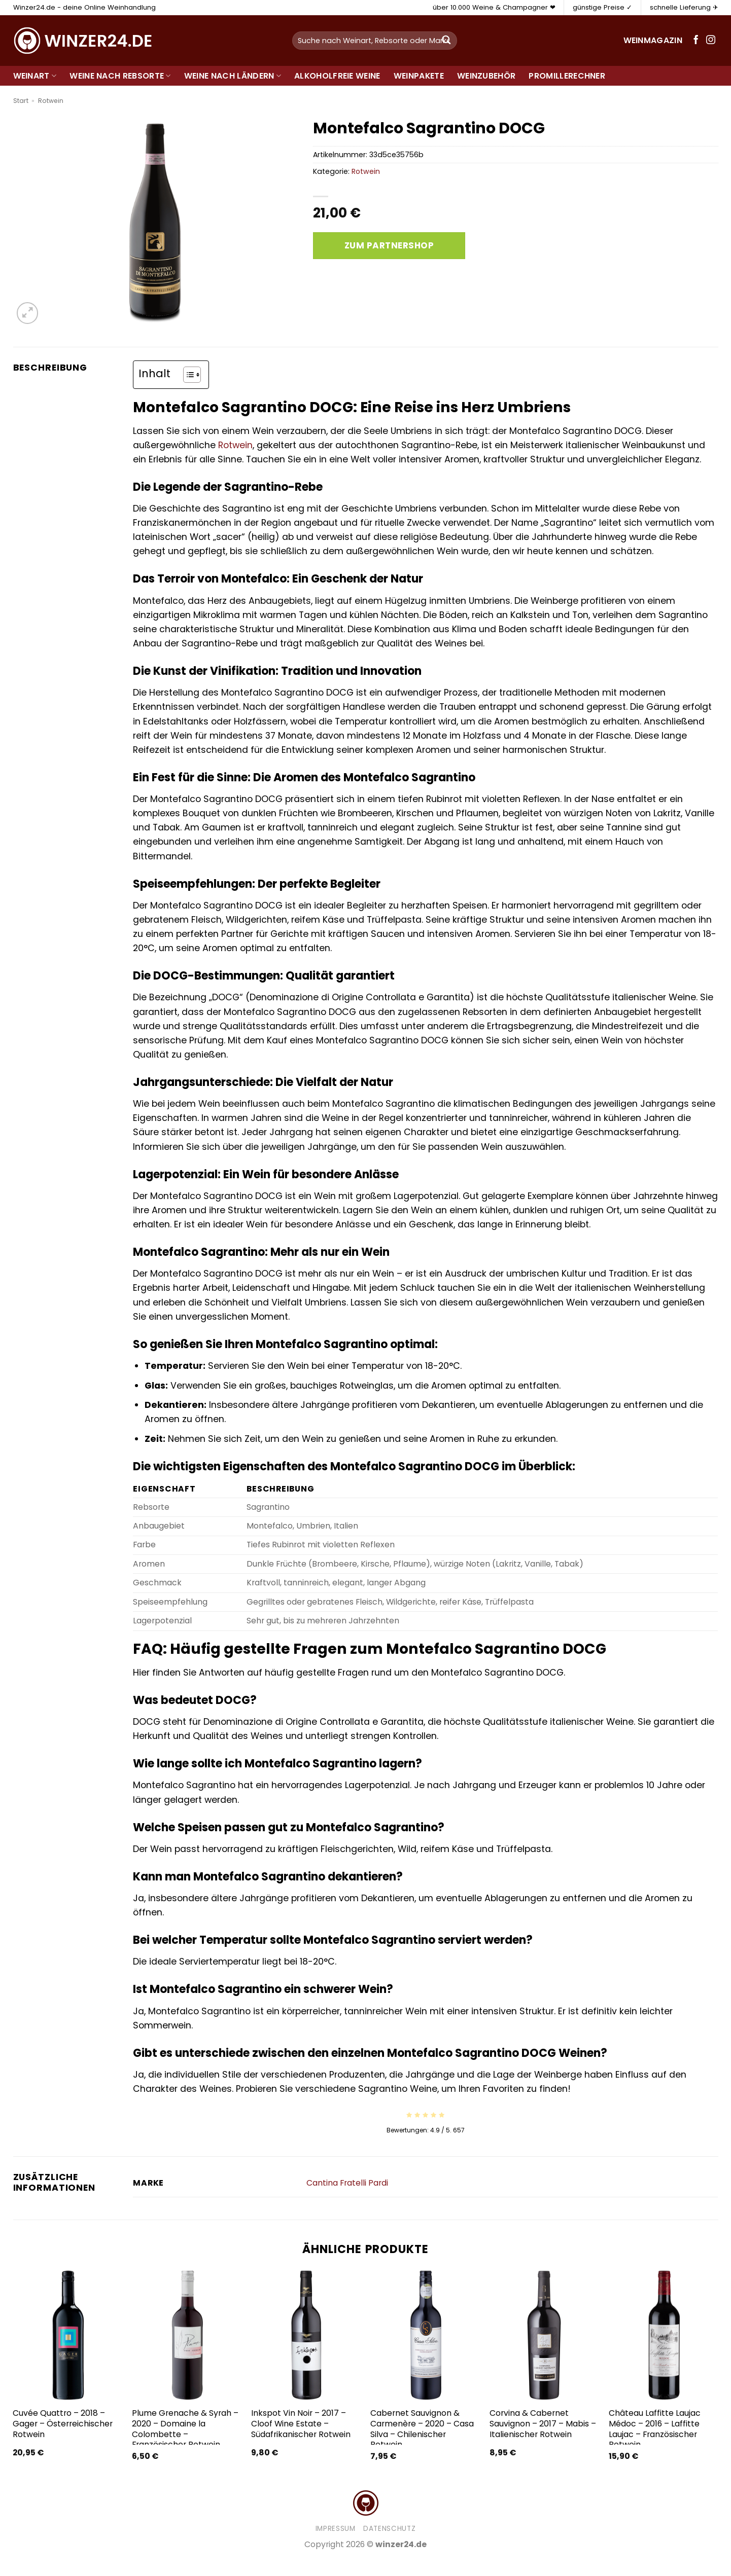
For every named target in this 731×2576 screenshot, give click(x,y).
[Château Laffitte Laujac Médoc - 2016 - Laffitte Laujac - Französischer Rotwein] (663, 2335)
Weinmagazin (653, 40)
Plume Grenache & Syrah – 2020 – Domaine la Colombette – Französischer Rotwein (185, 2429)
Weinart (35, 76)
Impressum (336, 2528)
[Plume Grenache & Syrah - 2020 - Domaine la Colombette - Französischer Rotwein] (186, 2335)
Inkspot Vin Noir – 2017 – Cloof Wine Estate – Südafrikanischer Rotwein (301, 2424)
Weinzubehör (486, 76)
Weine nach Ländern (232, 76)
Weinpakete (419, 76)
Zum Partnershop (389, 245)
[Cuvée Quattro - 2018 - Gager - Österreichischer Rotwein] (67, 2335)
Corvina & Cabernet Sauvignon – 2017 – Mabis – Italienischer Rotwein (543, 2424)
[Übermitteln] (446, 40)
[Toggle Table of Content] (187, 374)
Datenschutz (389, 2528)
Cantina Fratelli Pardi (347, 2183)
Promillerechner (567, 76)
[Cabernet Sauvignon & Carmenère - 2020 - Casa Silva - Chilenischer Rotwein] (424, 2335)
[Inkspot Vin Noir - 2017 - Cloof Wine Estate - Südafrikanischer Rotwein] (305, 2335)
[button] (28, 313)
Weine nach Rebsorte (120, 76)
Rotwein (50, 100)
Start (20, 100)
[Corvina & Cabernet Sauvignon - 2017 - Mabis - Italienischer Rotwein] (544, 2335)
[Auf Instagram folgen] (710, 40)
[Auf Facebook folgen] (696, 40)
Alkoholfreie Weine (337, 76)
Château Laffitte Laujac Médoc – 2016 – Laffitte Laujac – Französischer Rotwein (655, 2429)
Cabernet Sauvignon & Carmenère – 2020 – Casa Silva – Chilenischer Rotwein (422, 2429)
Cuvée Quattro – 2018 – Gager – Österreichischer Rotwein (63, 2424)
